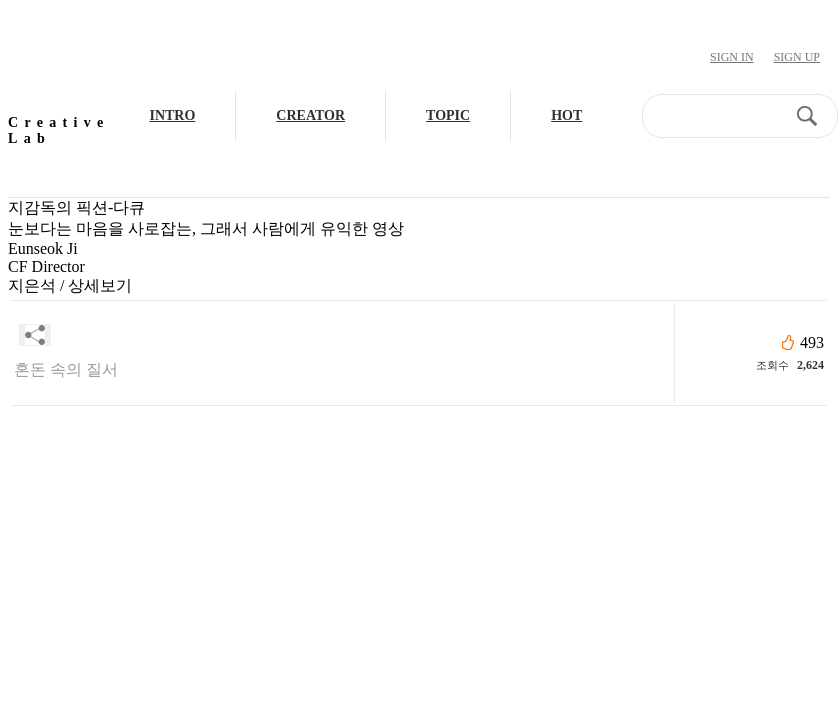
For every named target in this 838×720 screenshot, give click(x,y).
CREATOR (310, 115)
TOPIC (448, 115)
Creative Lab (58, 130)
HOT (566, 115)
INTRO (172, 115)
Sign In (732, 57)
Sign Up (797, 57)
